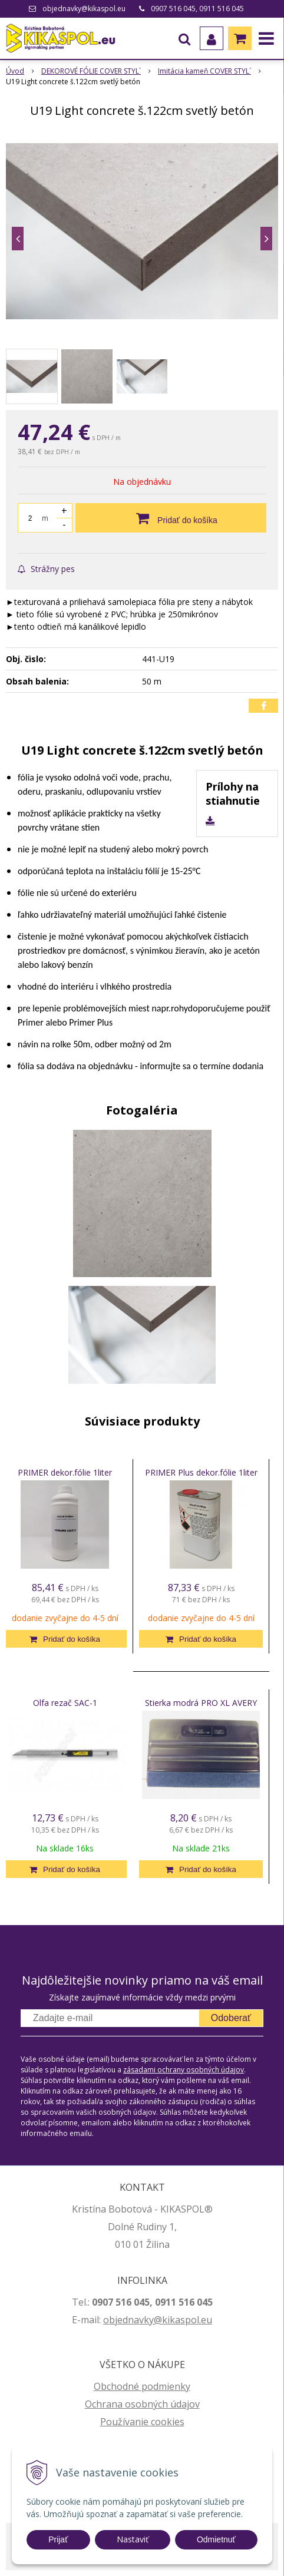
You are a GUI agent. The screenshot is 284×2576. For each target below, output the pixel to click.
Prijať (58, 2539)
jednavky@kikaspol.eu (163, 2319)
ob (109, 2319)
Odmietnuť (216, 2539)
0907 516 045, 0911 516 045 (197, 9)
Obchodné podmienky (142, 2386)
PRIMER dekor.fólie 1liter (65, 1472)
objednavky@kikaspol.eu (84, 9)
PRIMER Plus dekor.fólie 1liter (201, 1472)
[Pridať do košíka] (170, 518)
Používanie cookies (142, 2421)
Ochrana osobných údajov (142, 2404)
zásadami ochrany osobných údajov (183, 2070)
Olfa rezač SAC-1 (65, 1702)
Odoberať (231, 2018)
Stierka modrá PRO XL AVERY (201, 1702)
